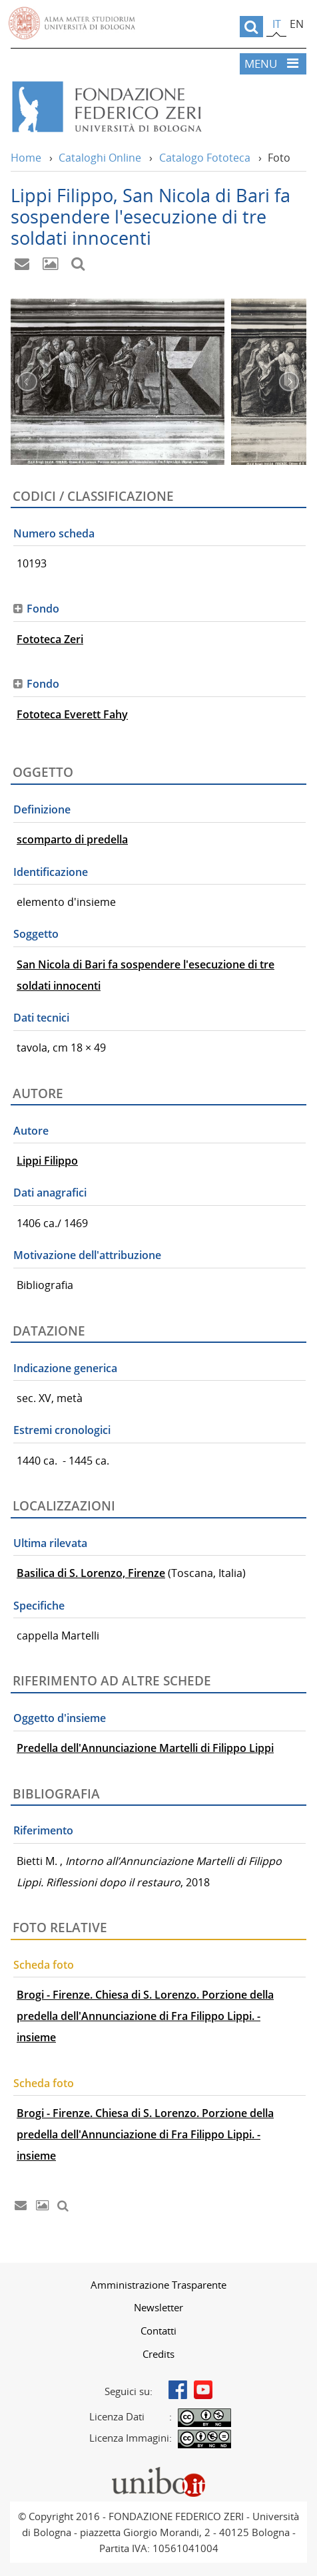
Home (26, 157)
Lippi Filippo (47, 1160)
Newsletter (158, 2307)
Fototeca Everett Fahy (72, 714)
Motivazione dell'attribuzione (87, 1255)
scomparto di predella (72, 839)
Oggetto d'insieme (59, 1718)
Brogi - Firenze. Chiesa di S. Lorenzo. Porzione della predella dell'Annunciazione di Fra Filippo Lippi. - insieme (145, 2016)
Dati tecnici (41, 1017)
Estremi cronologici (62, 1430)
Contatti (158, 2330)
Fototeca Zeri (50, 639)
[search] (251, 26)
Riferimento (43, 1830)
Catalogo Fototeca (204, 157)
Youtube (203, 2389)
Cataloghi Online (100, 157)
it (276, 24)
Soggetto (36, 934)
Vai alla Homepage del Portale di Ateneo (72, 23)
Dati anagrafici (50, 1192)
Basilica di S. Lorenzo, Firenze (91, 1573)
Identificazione (50, 872)
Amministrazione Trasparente (158, 2284)
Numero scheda (54, 533)
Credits (158, 2354)
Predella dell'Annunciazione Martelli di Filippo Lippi (145, 1748)
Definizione (42, 809)
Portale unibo (159, 2469)
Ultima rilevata (50, 1543)
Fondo (43, 608)
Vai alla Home (149, 107)
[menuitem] (158, 2284)
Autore (31, 1130)
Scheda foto (43, 1964)
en (297, 24)
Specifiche (39, 1605)
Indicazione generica (65, 1368)
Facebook (177, 2389)
